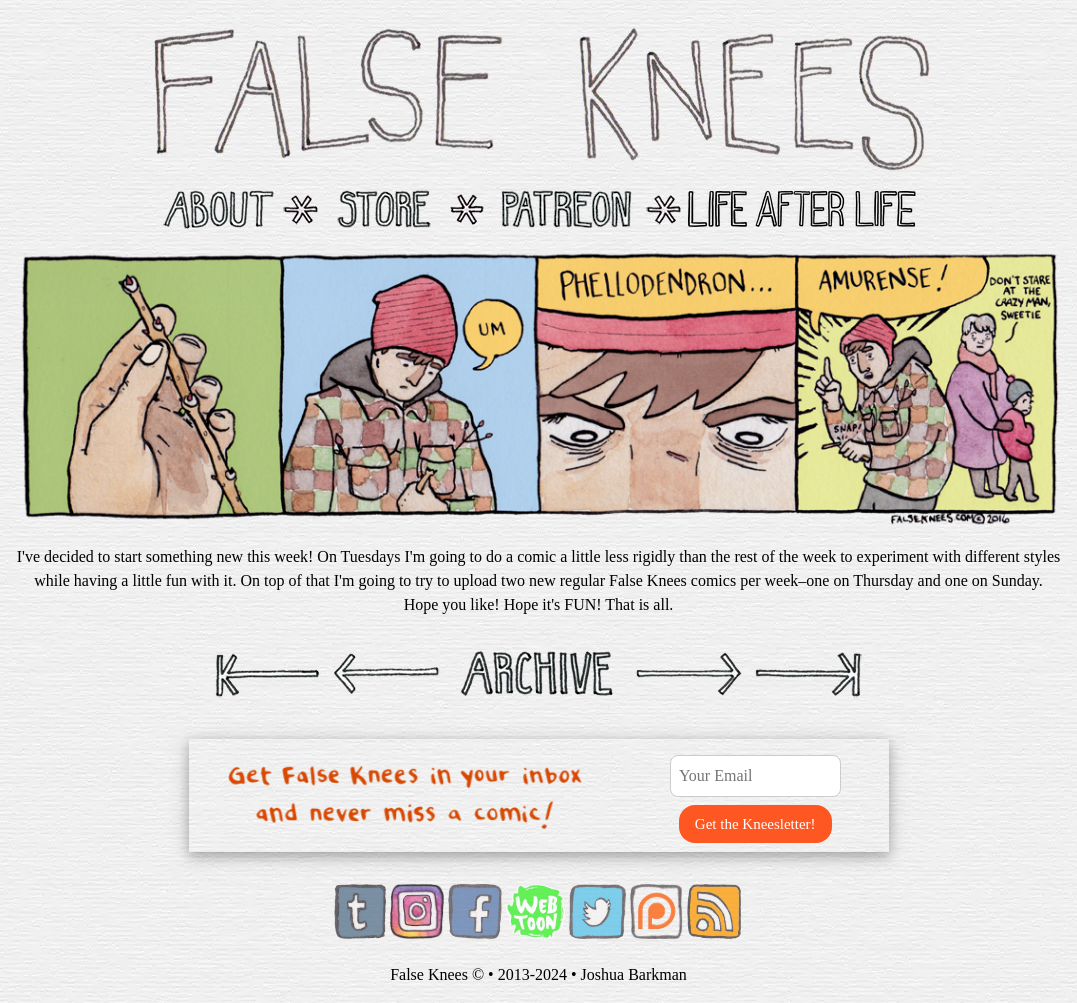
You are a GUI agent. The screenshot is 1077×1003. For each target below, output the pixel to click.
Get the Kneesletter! (755, 824)
